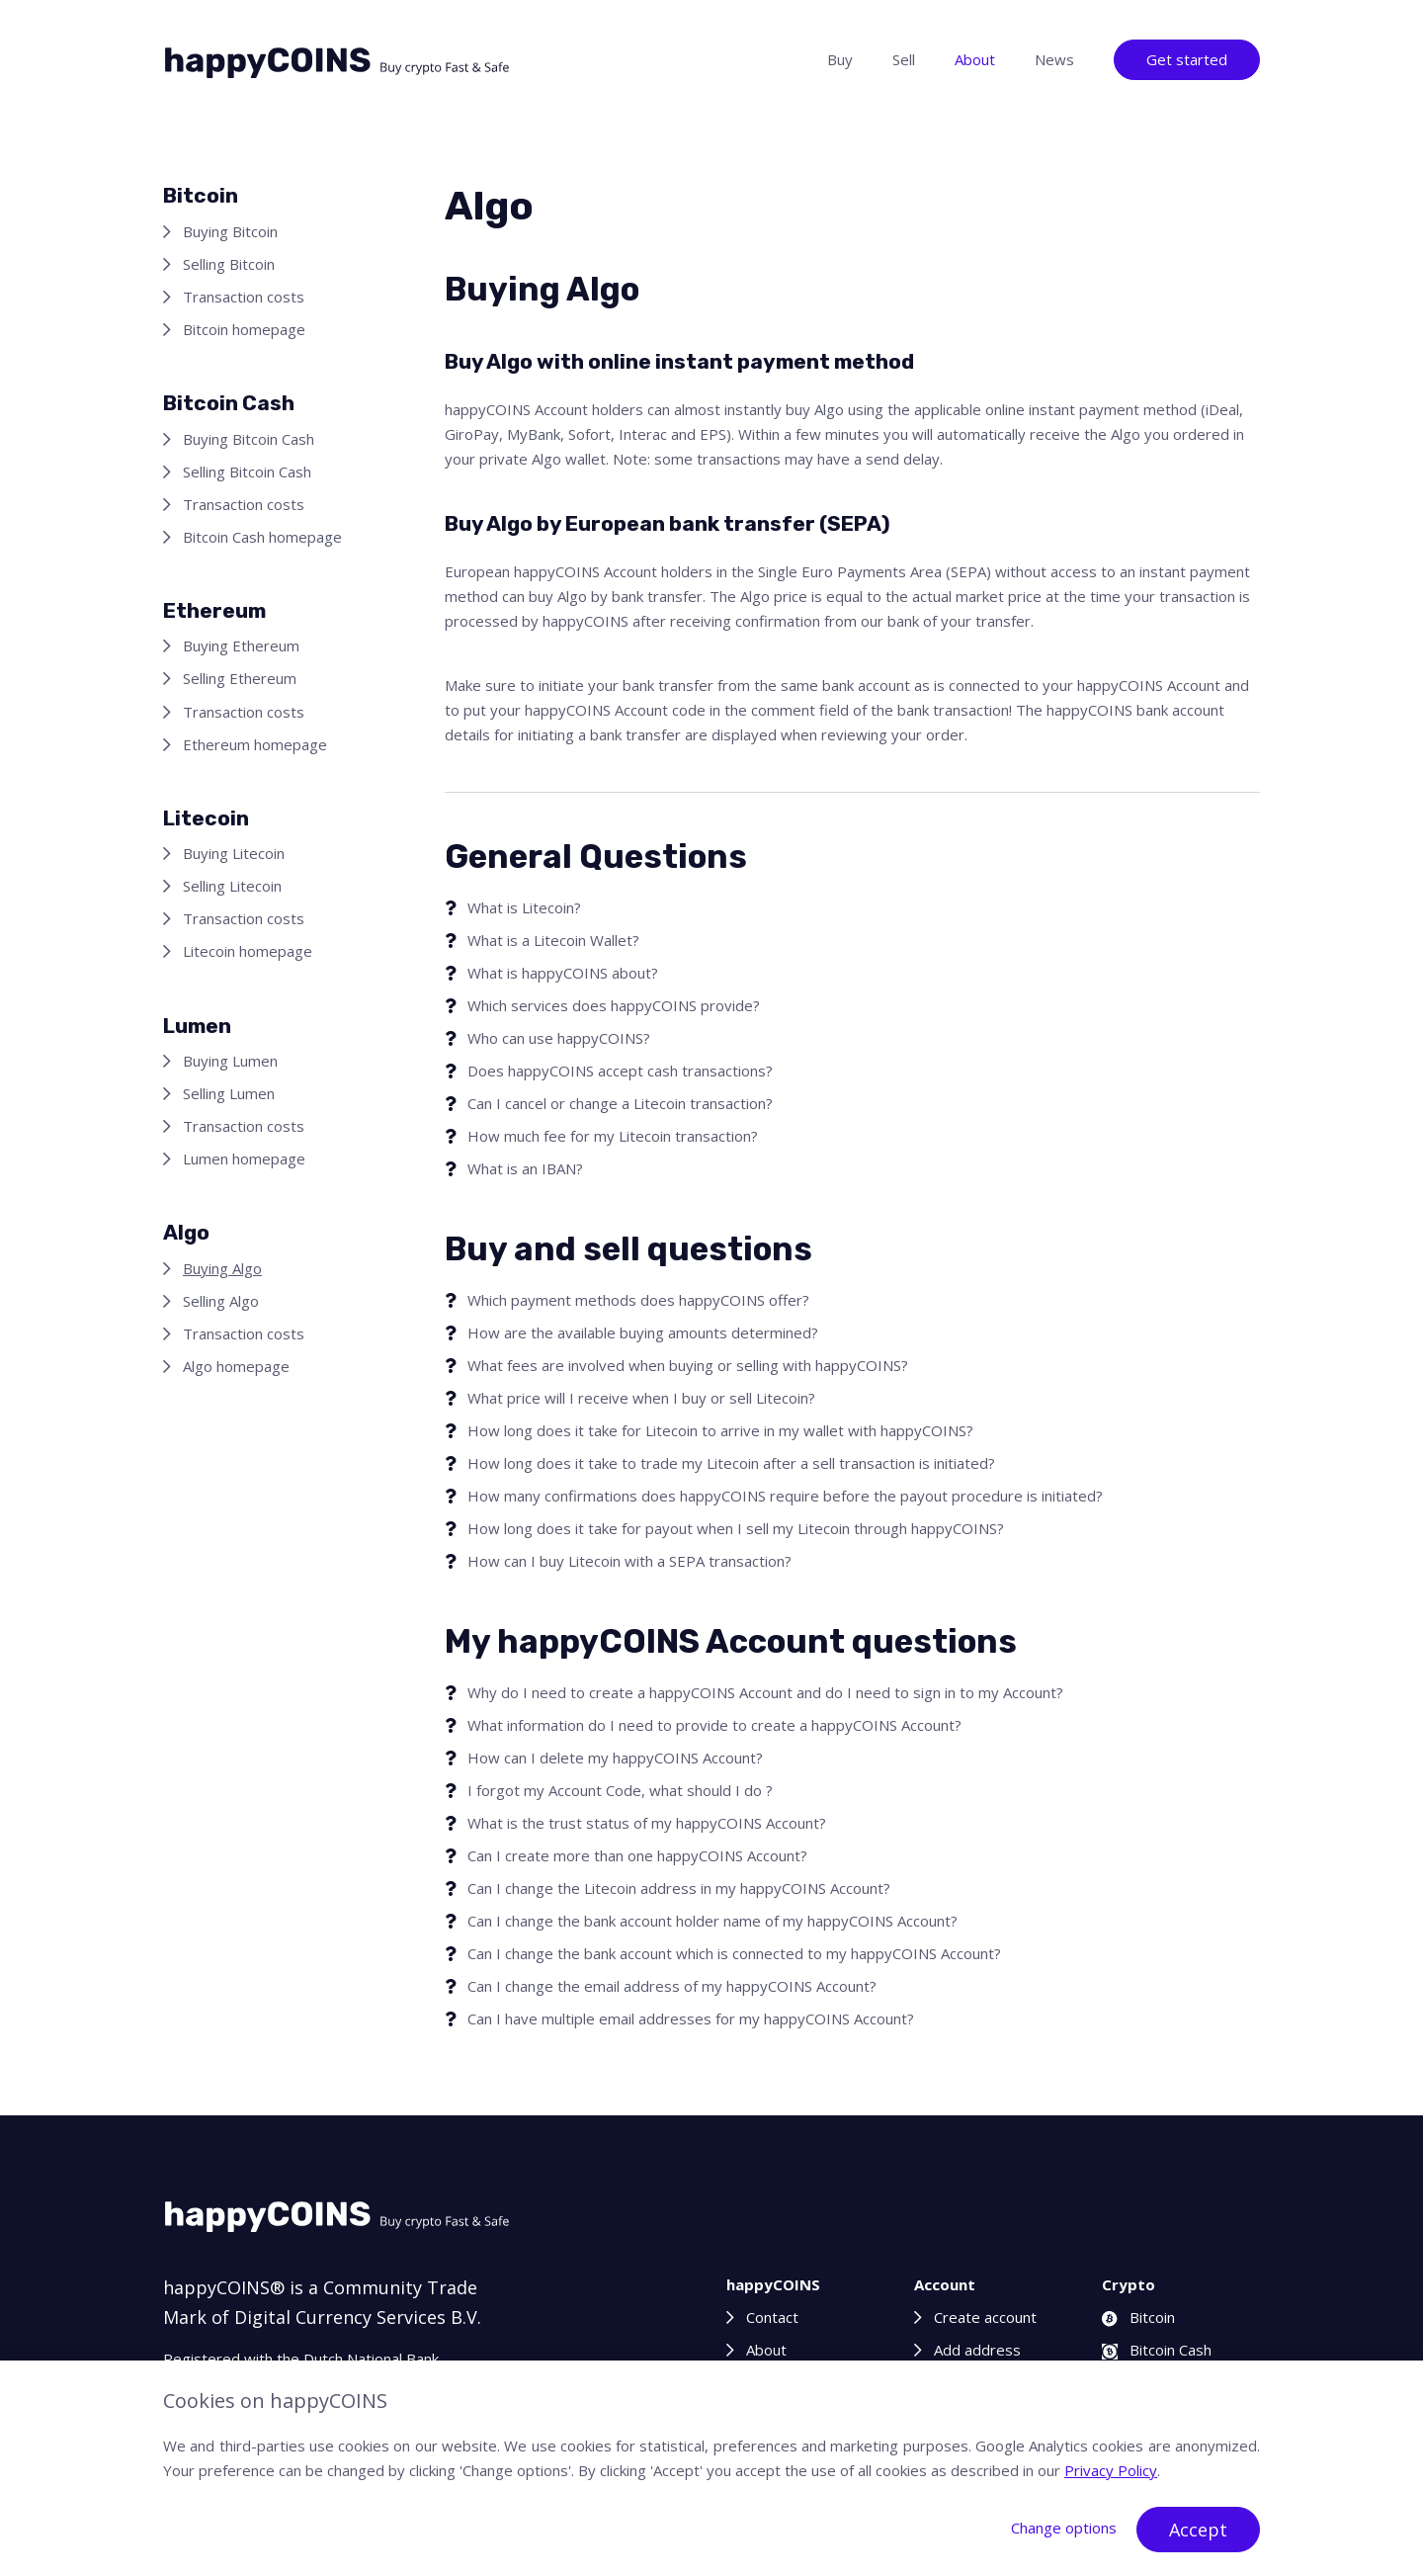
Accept (1198, 2529)
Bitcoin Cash (1157, 2350)
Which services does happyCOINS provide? (613, 1005)
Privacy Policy (1110, 2470)
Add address (977, 2350)
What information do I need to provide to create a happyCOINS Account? (714, 1725)
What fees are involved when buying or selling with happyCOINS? (687, 1365)
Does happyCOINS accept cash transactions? (620, 1070)
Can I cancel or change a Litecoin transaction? (620, 1103)
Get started (1186, 59)
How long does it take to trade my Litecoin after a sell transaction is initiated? (731, 1463)
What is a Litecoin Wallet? (553, 940)
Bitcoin (1138, 2317)
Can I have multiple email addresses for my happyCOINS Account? (690, 2018)
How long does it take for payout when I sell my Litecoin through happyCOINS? (735, 1528)
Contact (772, 2317)
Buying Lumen (230, 1061)
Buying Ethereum (241, 645)
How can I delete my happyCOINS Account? (615, 1757)
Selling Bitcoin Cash (247, 471)
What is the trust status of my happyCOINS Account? (646, 1823)
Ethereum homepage (255, 744)
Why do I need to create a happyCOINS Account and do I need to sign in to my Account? (765, 1692)
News (1054, 59)
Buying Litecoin (234, 853)
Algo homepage (236, 1366)
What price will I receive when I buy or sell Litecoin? (641, 1398)
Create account (985, 2317)
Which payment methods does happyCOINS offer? (638, 1300)
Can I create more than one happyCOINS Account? (637, 1855)
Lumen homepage (244, 1158)
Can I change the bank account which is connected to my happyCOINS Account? (734, 1953)
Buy (840, 59)
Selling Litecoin (232, 886)
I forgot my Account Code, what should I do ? (620, 1790)
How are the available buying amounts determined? (642, 1332)
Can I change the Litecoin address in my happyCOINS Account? (678, 1888)
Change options (1064, 2527)
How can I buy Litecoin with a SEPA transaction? (629, 1561)
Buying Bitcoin (230, 231)
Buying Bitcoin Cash (248, 439)
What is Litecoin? (524, 907)
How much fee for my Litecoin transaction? (612, 1136)
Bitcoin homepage (244, 329)
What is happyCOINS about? (562, 973)
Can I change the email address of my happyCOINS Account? (672, 1986)
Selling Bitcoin (229, 264)
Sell (903, 59)
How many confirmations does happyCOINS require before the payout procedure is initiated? (785, 1495)
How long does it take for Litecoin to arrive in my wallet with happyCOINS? (720, 1430)
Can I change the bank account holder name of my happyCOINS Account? (712, 1921)
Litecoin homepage (247, 951)
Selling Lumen (229, 1093)
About (975, 59)
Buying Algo (222, 1268)
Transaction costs (243, 296)
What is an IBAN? (525, 1168)
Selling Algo (221, 1301)
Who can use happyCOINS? (558, 1038)
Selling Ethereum (239, 678)
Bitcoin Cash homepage (262, 537)
